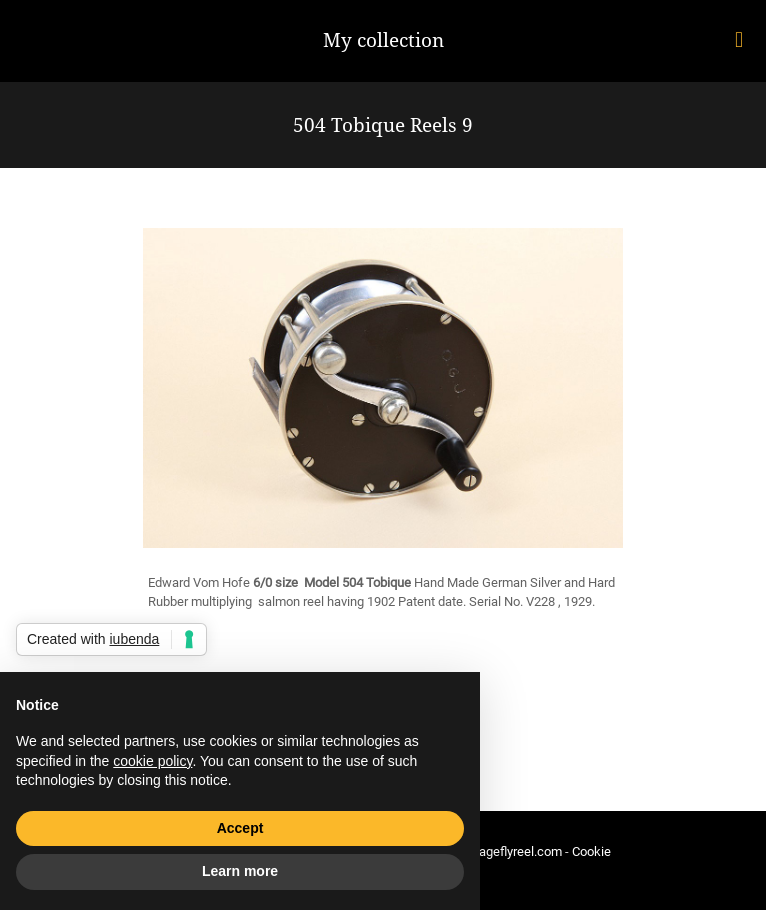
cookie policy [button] (152, 761)
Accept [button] (240, 828)
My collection (383, 40)
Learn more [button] (240, 871)
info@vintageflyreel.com (493, 851)
